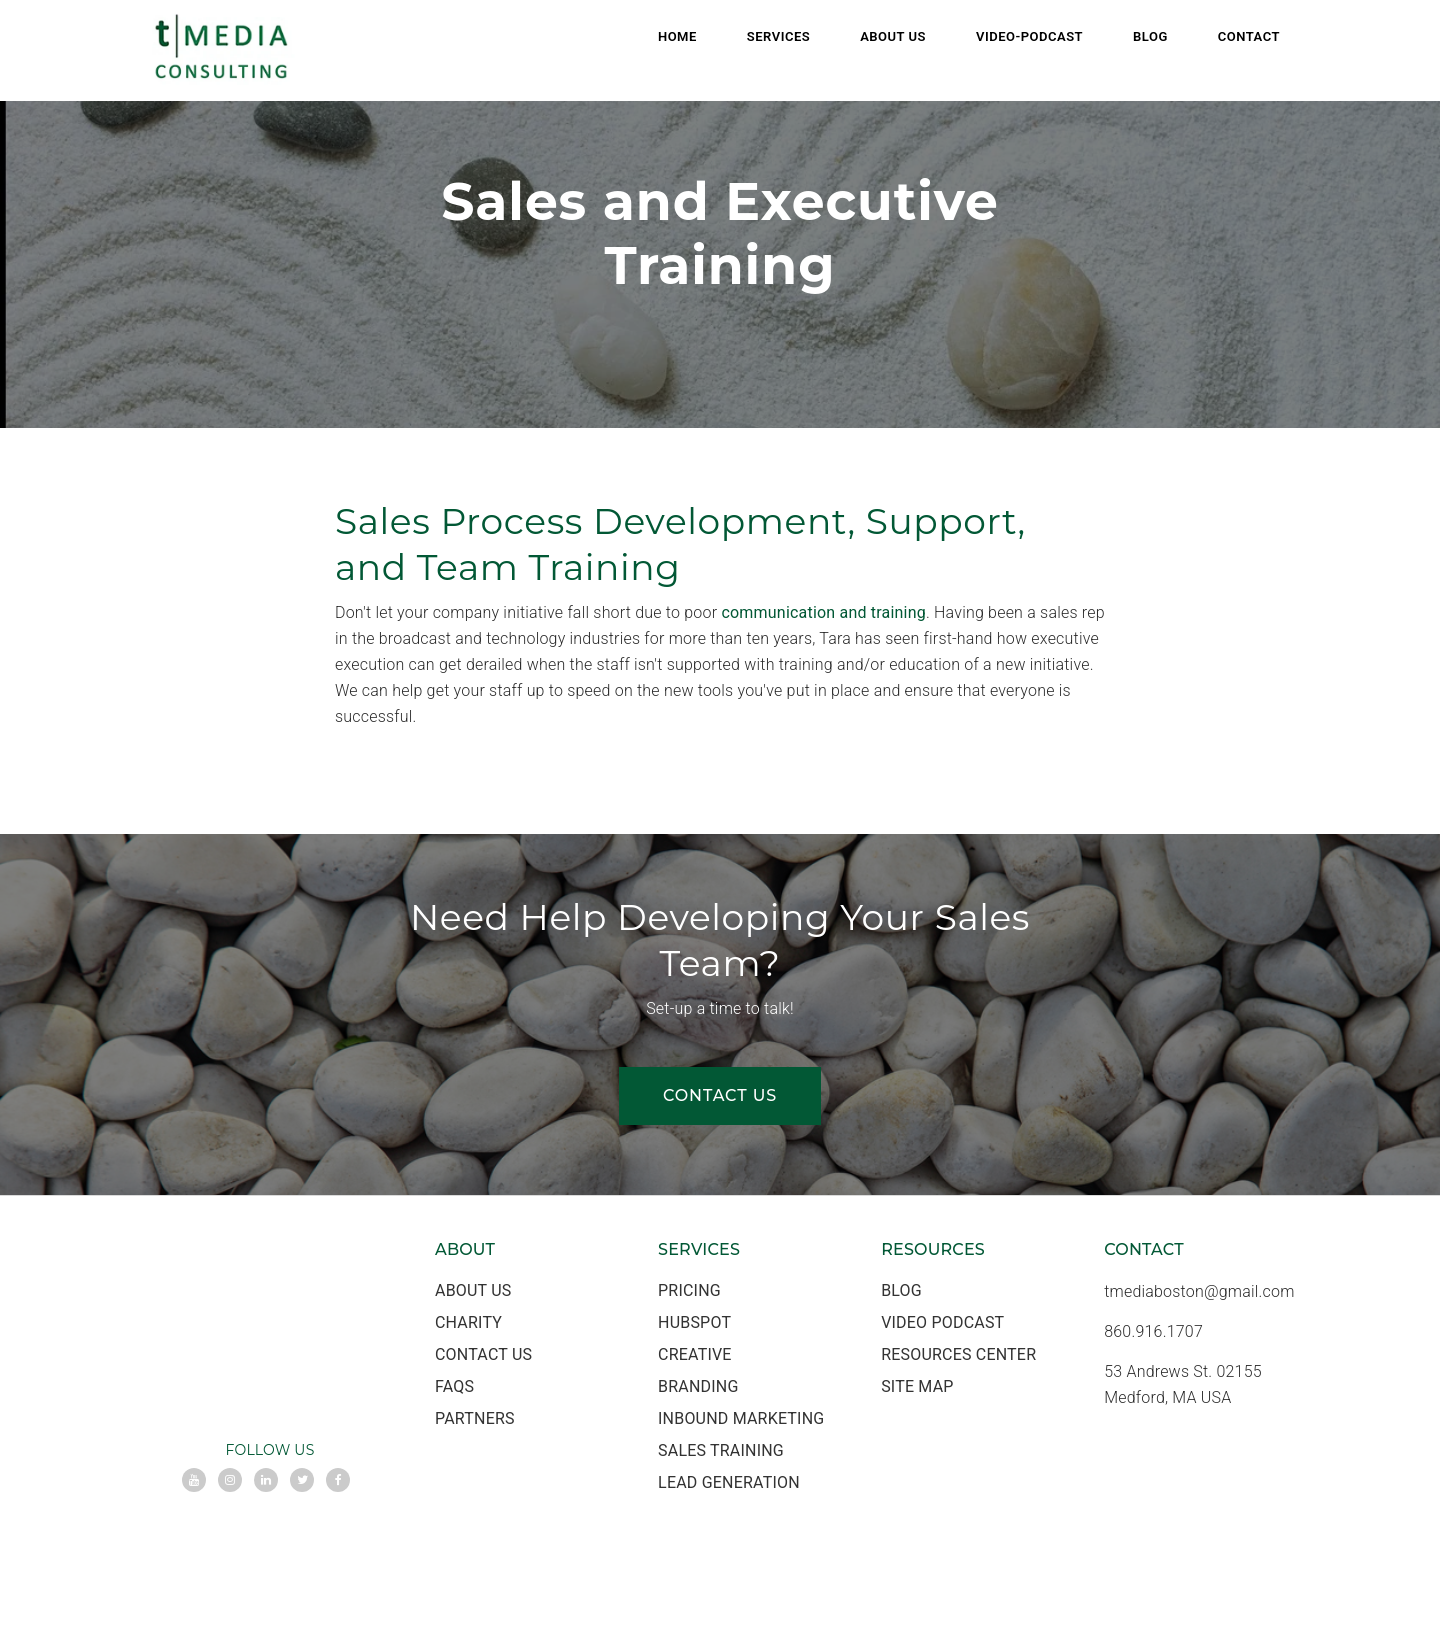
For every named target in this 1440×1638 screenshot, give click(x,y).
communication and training (823, 612)
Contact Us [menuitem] (483, 1354)
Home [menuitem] (677, 36)
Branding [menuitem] (698, 1386)
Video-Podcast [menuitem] (1029, 36)
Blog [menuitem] (1150, 36)
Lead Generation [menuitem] (729, 1482)
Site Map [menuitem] (917, 1386)
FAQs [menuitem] (454, 1386)
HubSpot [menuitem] (694, 1322)
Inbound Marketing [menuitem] (741, 1418)
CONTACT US (720, 1095)
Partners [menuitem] (475, 1418)
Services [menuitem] (778, 36)
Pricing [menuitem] (689, 1290)
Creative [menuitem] (695, 1354)
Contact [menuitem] (1249, 36)
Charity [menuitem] (468, 1322)
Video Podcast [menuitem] (942, 1322)
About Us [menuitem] (893, 36)
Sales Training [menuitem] (721, 1450)
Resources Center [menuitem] (958, 1354)
